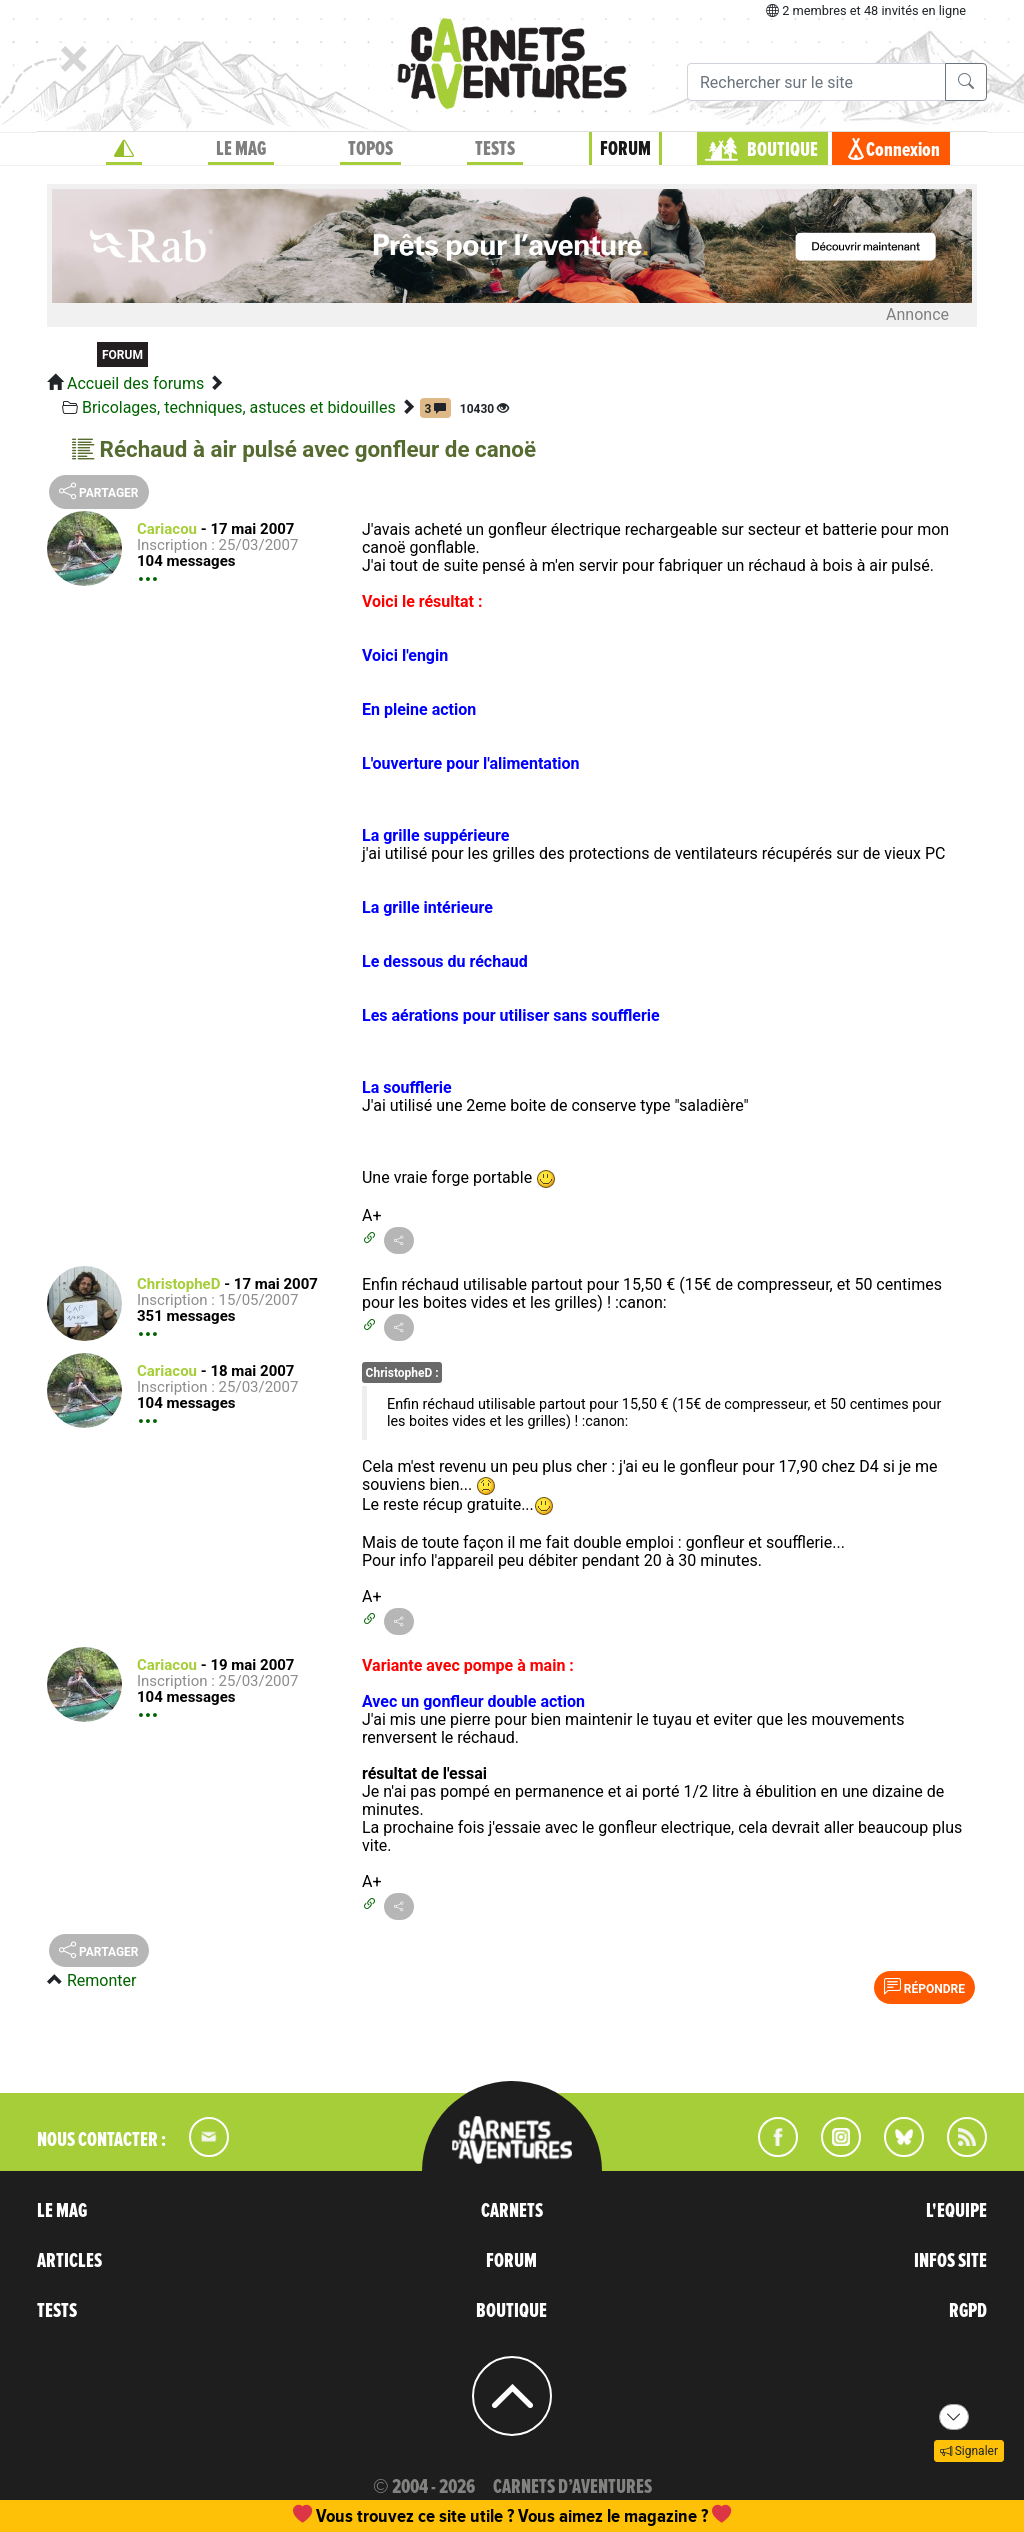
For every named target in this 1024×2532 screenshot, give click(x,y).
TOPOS (370, 149)
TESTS (495, 149)
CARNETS (512, 2211)
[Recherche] (816, 82)
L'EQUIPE (956, 2211)
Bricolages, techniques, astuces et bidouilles (239, 407)
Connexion (903, 150)
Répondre (924, 1987)
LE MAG (241, 149)
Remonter (101, 1980)
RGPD (968, 2311)
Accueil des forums (135, 383)
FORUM (625, 149)
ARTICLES (69, 2261)
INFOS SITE (950, 2261)
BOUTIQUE (782, 150)
